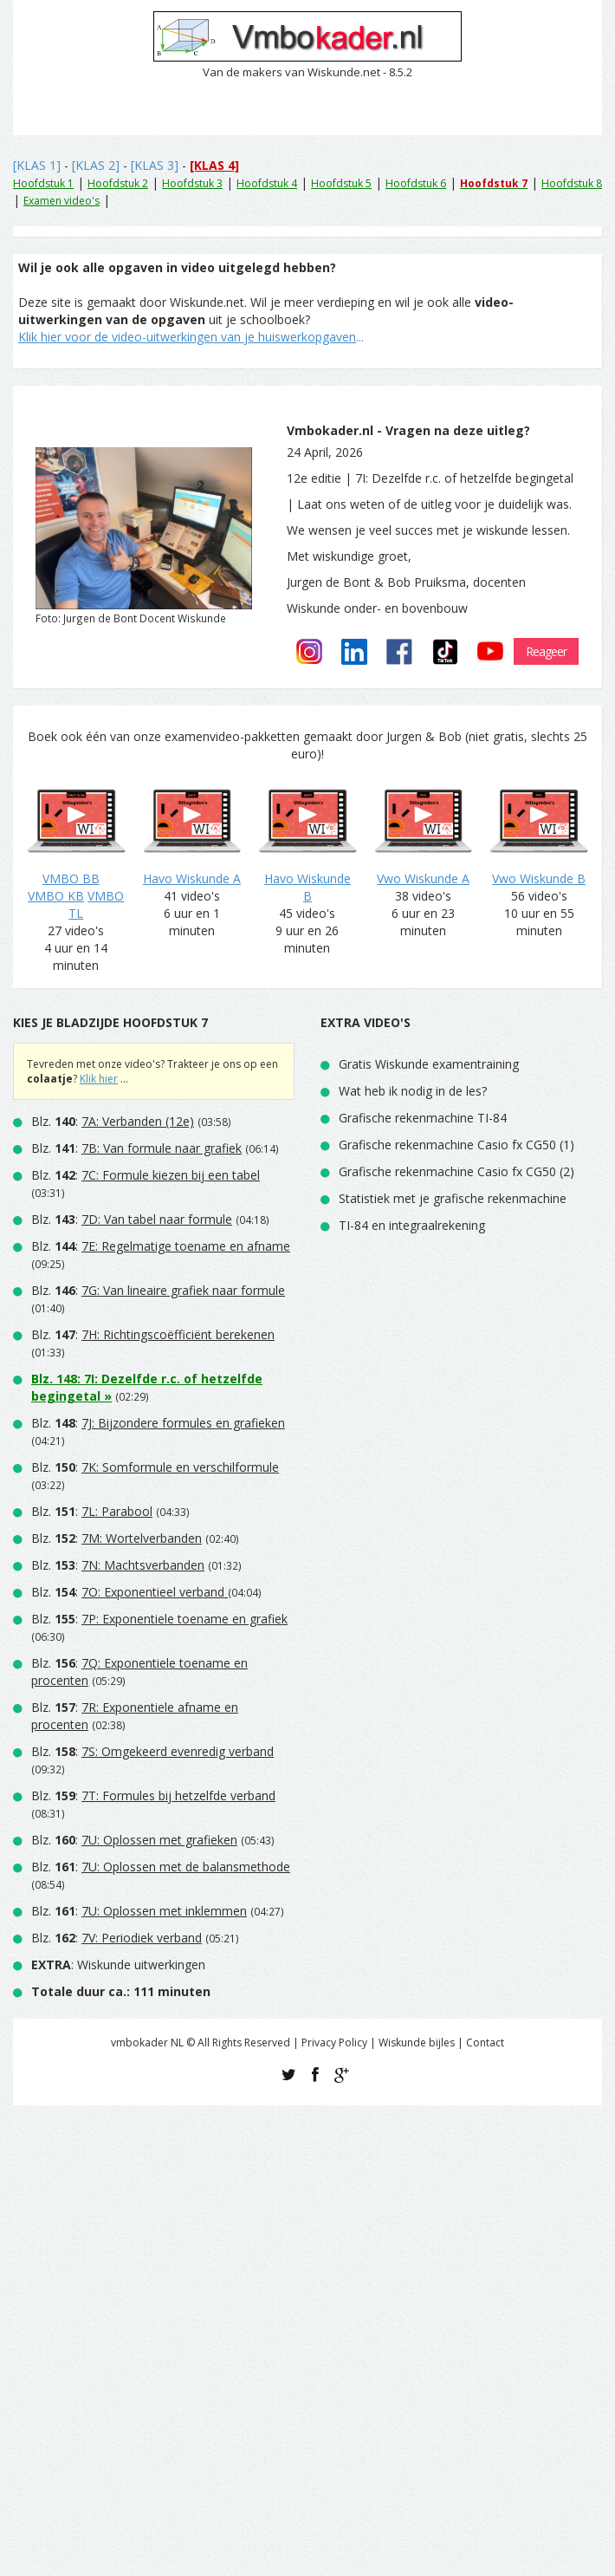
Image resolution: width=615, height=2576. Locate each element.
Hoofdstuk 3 (192, 183)
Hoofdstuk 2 (117, 183)
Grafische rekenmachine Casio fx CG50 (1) (456, 1144)
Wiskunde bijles (417, 2042)
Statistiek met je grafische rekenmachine (452, 1198)
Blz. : (112, 1121)
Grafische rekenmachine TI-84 (423, 1117)
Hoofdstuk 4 (266, 183)
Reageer (546, 651)
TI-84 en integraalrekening (412, 1225)
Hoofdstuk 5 (341, 183)
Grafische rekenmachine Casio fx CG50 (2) (456, 1171)
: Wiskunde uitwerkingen (118, 1964)
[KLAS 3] (154, 165)
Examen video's (61, 200)
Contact (485, 2042)
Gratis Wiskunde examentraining (429, 1064)
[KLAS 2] (96, 165)
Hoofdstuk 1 (43, 183)
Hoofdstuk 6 (415, 183)
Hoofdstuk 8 (571, 183)
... (191, 337)
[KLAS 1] (37, 165)
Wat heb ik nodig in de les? (413, 1091)
